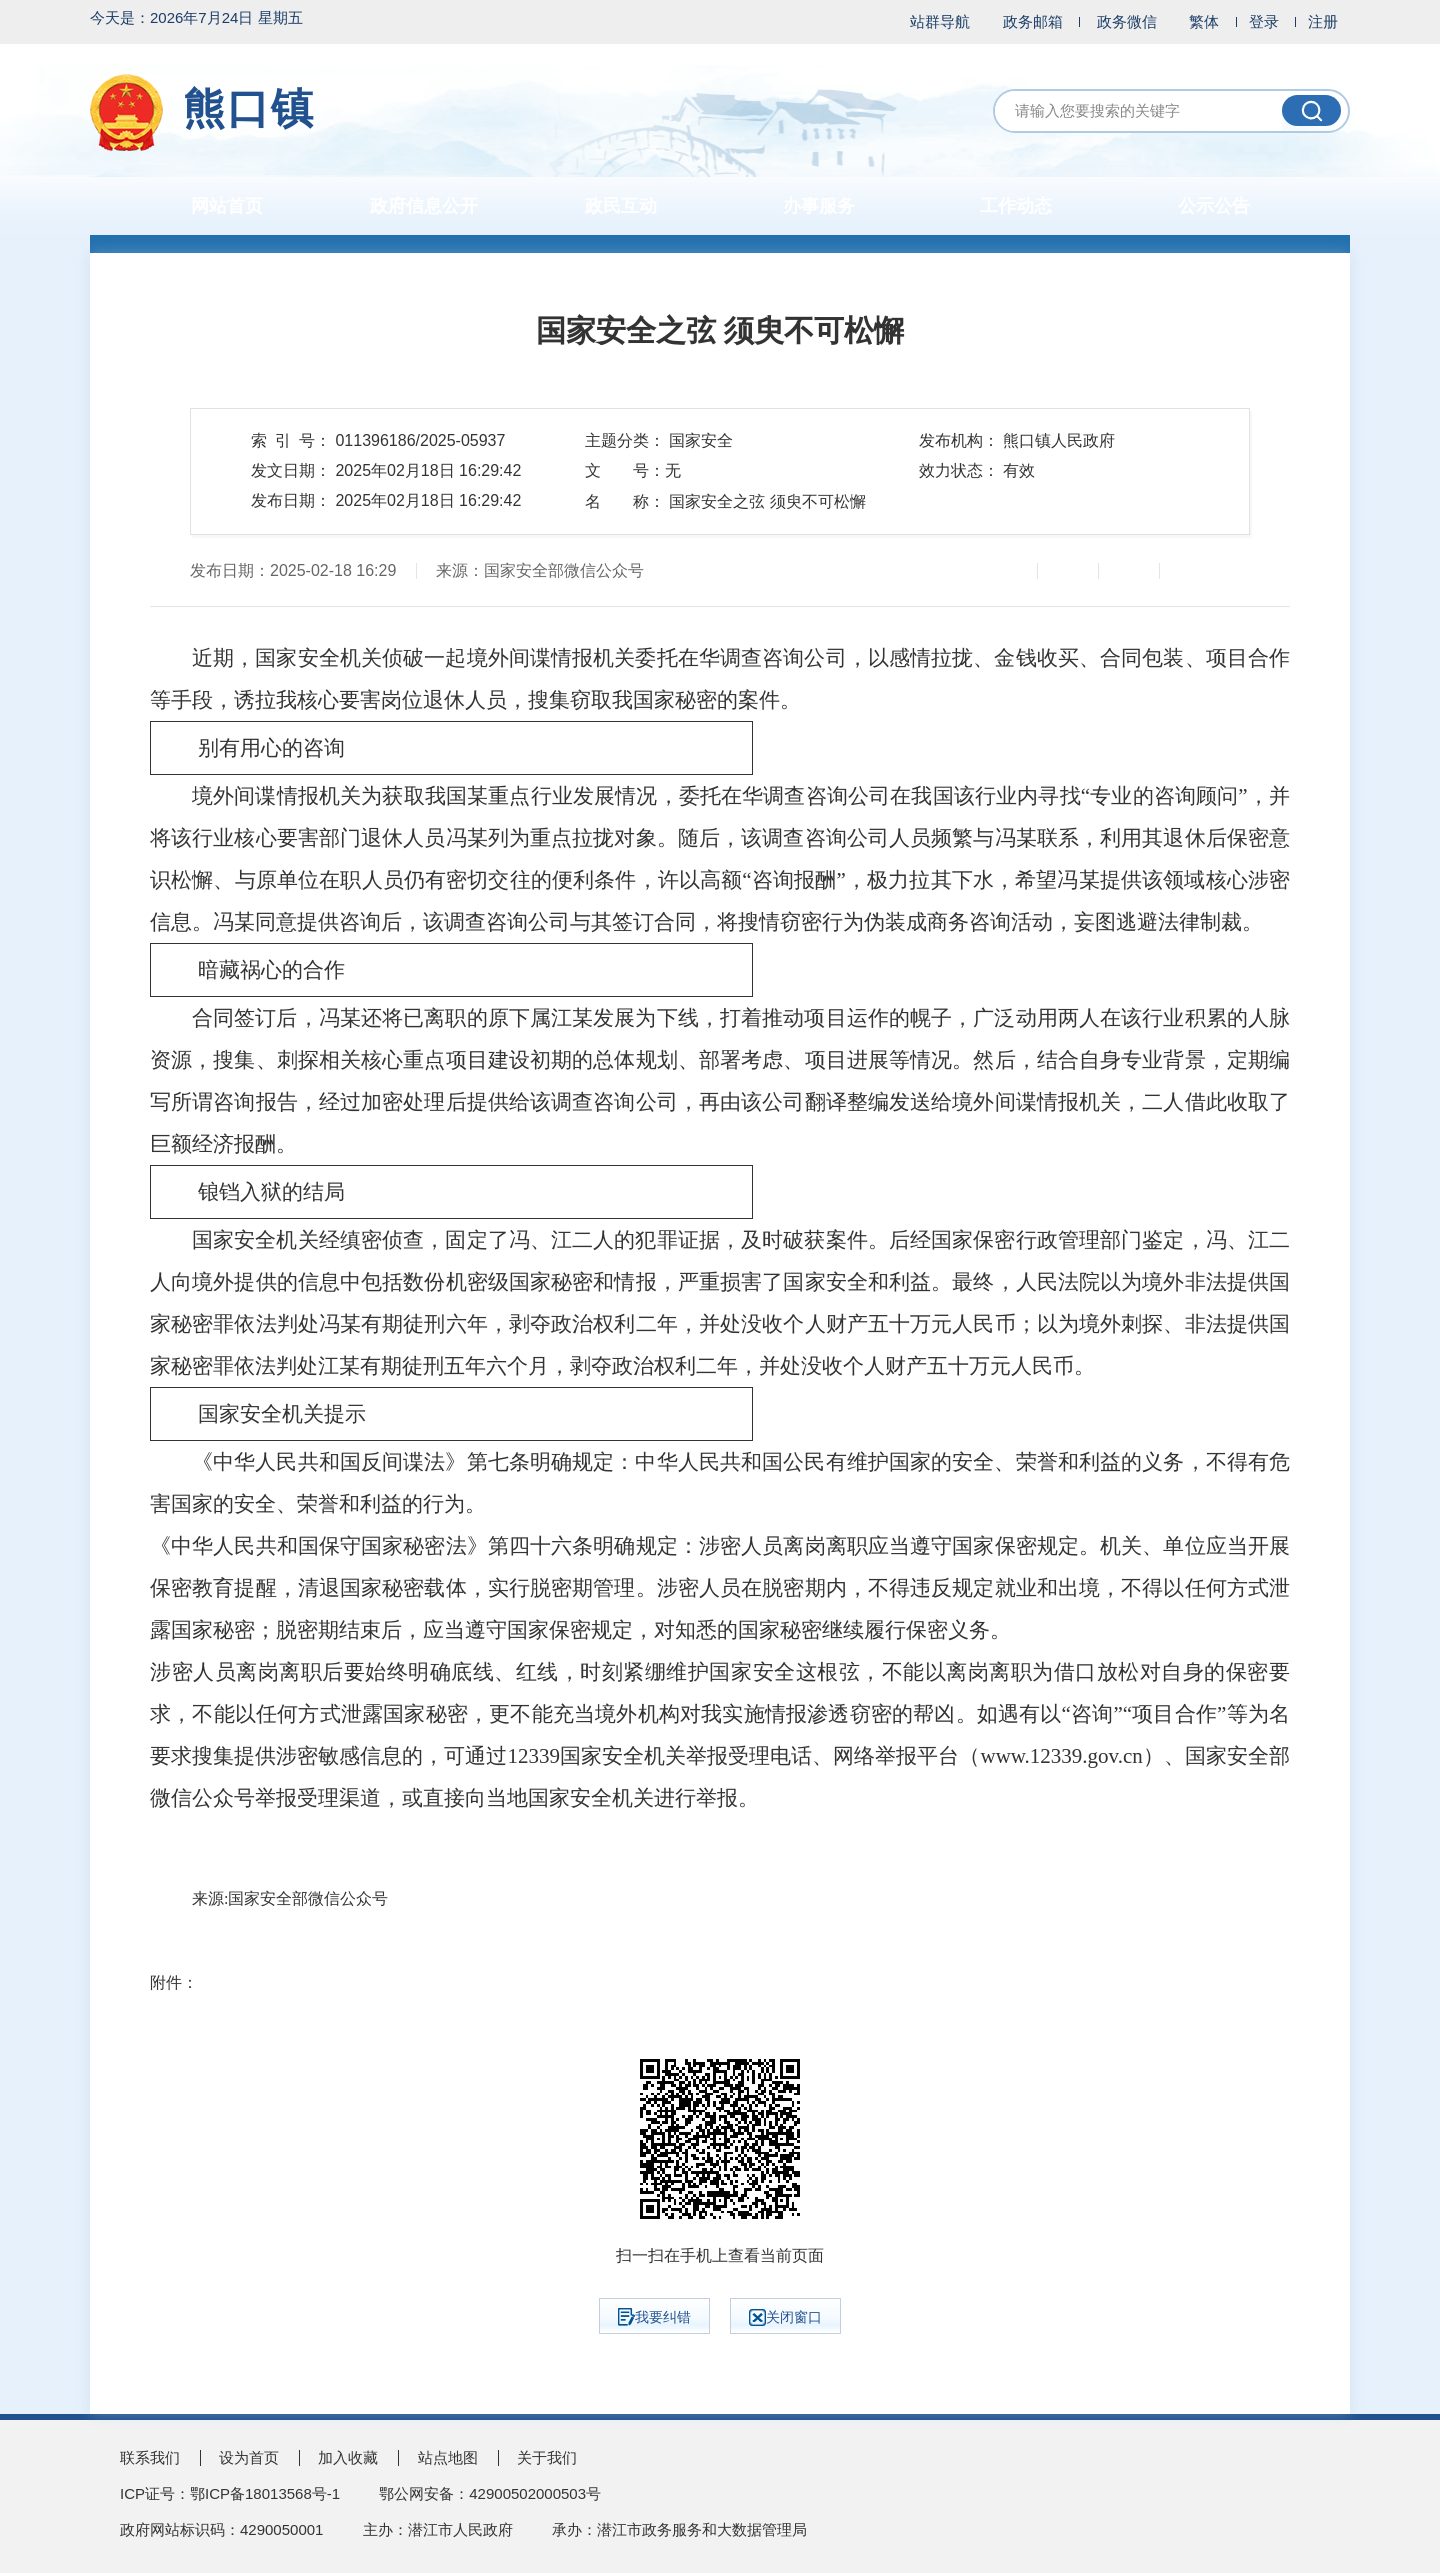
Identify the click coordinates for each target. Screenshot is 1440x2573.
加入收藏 (348, 2457)
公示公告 (1214, 206)
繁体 (1204, 21)
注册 (1323, 21)
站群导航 (940, 21)
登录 (1264, 21)
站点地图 (448, 2457)
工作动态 (1016, 206)
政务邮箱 (1033, 21)
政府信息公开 (424, 206)
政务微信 (1127, 21)
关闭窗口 (785, 2317)
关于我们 (547, 2457)
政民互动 (621, 206)
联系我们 (150, 2457)
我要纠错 (654, 2317)
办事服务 (819, 206)
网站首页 (227, 206)
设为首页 (249, 2457)
